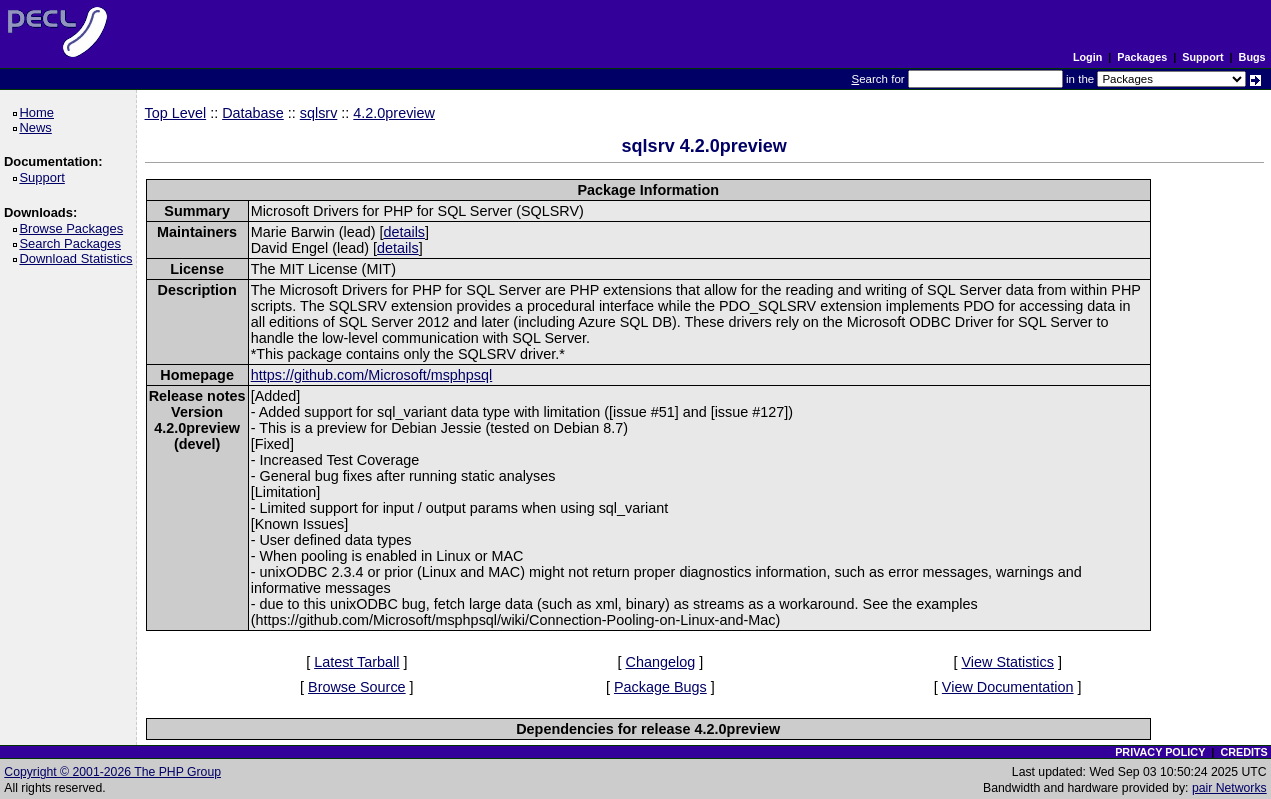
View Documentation (1008, 687)
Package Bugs (660, 687)
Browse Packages (74, 228)
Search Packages (73, 243)
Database (253, 113)
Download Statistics (79, 258)
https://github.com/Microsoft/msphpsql (372, 375)
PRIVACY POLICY (1160, 752)
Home (39, 112)
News (38, 127)
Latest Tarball (356, 662)
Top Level (176, 113)
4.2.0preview (394, 113)
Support (1202, 57)
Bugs (1252, 57)
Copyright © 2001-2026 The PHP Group (112, 772)
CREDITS (1243, 752)
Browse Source (357, 687)
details (404, 232)
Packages (1142, 57)
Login (1087, 57)
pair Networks (1229, 788)
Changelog (661, 662)
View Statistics (1007, 662)
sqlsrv (319, 113)
